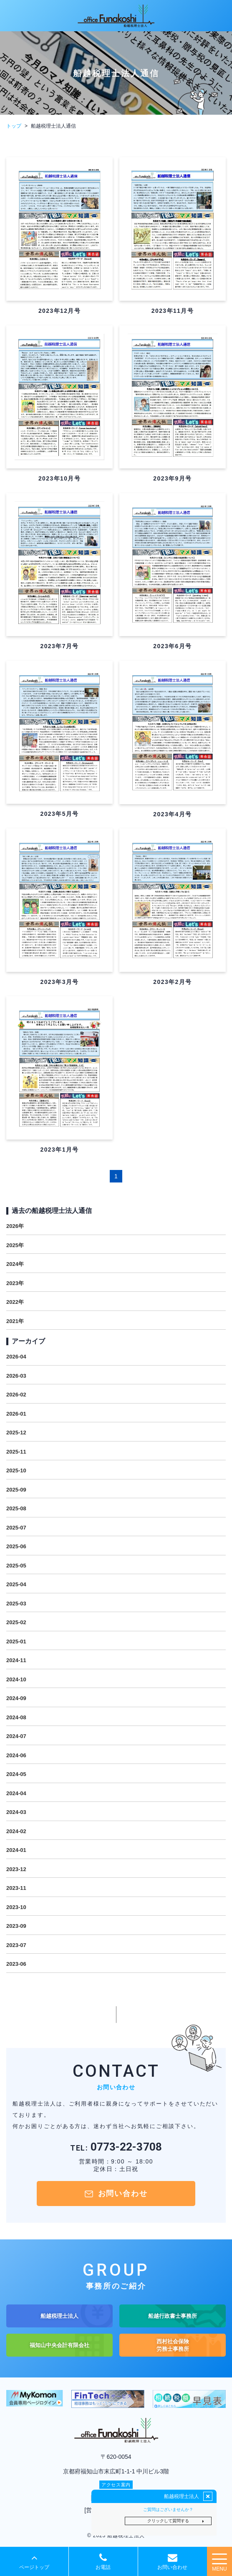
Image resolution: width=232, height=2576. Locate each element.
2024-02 (16, 1831)
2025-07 (16, 1527)
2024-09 (16, 1698)
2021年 (15, 1321)
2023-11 (16, 1888)
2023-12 (16, 1869)
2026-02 (16, 1394)
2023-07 (16, 1945)
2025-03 (16, 1603)
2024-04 (16, 1793)
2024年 (15, 1264)
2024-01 (16, 1850)
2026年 (15, 1226)
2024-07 (16, 1736)
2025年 (15, 1245)
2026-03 (16, 1376)
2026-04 (16, 1356)
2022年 (15, 1302)
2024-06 (16, 1755)
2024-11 (16, 1660)
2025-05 (16, 1565)
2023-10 (16, 1907)
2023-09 (16, 1926)
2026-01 (16, 1414)
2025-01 (16, 1641)
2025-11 (16, 1452)
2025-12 (16, 1432)
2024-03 (16, 1812)
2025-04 (16, 1584)
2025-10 (16, 1470)
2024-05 (16, 1774)
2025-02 (16, 1622)
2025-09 (16, 1490)
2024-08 (16, 1717)
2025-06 (16, 1546)
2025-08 (16, 1508)
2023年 (15, 1283)
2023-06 (16, 1964)
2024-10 (16, 1679)
